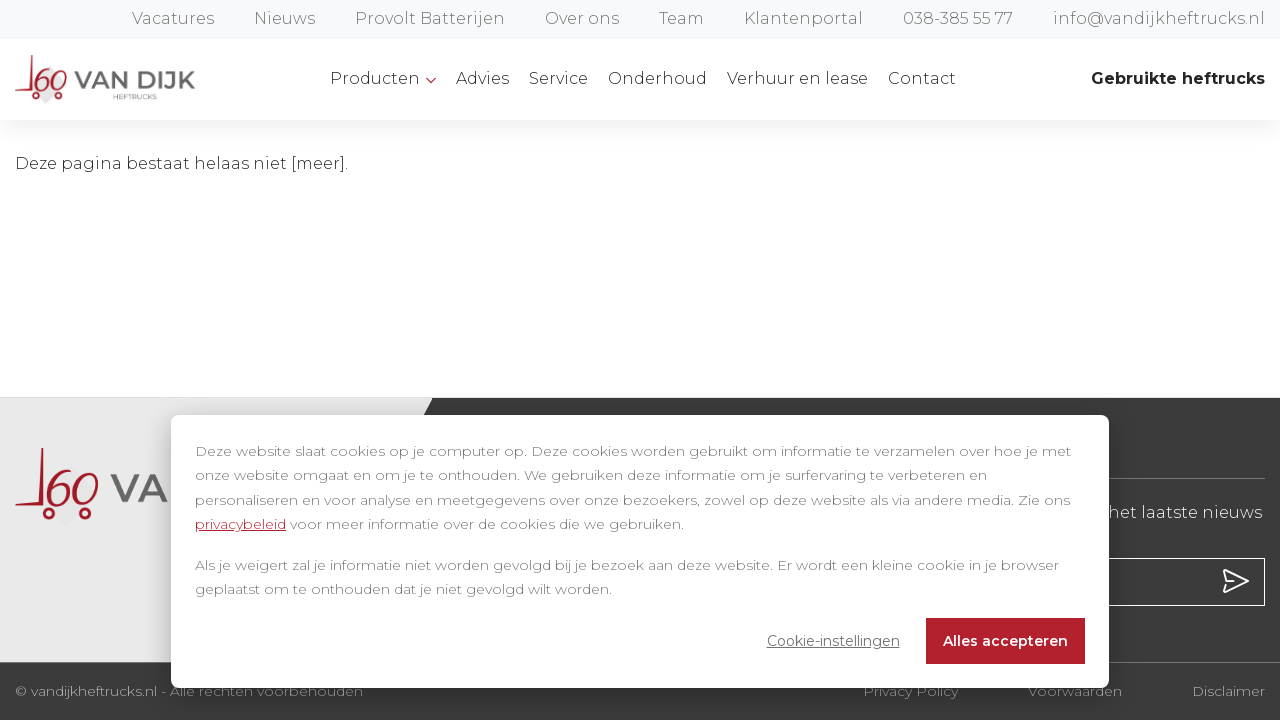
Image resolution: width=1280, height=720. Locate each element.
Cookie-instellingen (833, 641)
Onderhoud (657, 78)
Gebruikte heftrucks (1178, 78)
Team (681, 18)
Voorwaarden (1075, 691)
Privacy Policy (910, 691)
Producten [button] (377, 78)
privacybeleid (240, 524)
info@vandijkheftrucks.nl (1159, 18)
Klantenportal (803, 18)
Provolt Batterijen (430, 18)
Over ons (582, 18)
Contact (922, 78)
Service (558, 78)
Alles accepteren (1005, 641)
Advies (482, 78)
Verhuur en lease (797, 78)
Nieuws (284, 18)
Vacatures (173, 18)
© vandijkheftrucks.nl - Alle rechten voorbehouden (189, 691)
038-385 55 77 (958, 18)
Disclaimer (1228, 691)
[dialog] (640, 551)
